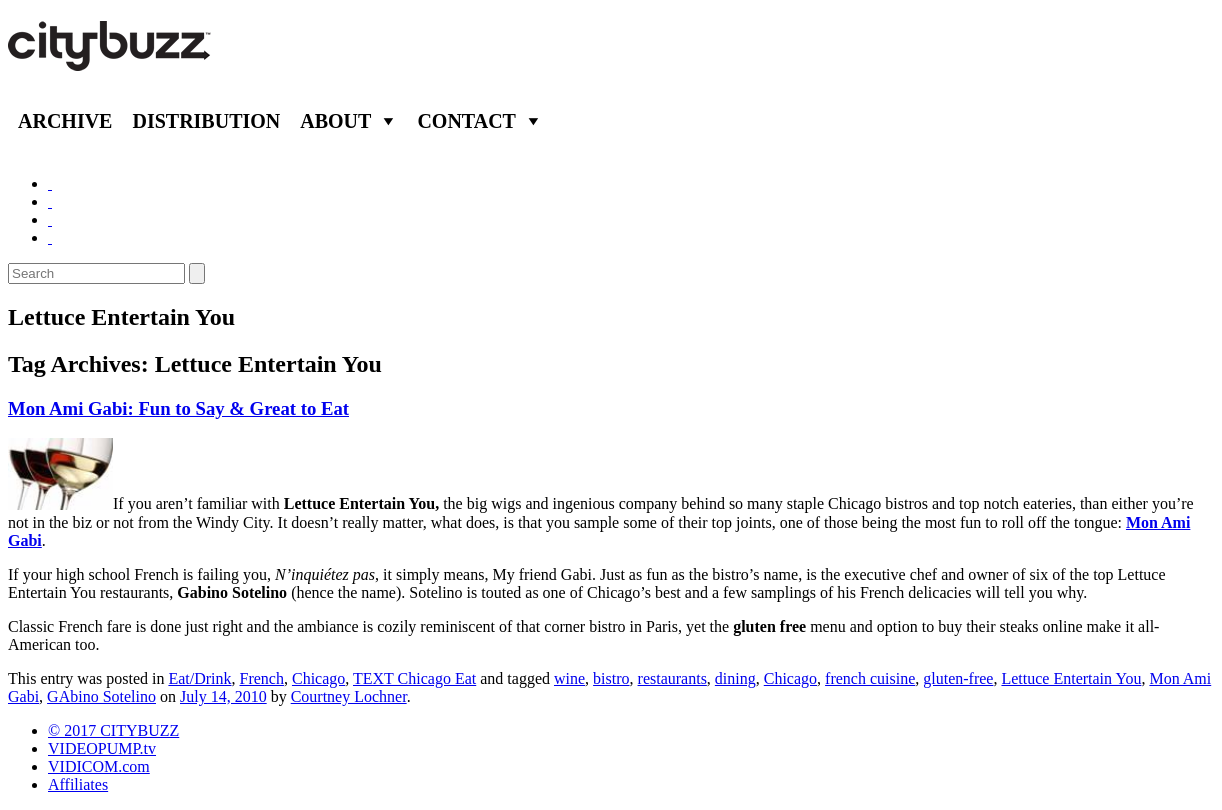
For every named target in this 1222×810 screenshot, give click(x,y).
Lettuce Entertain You (1071, 678)
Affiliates (78, 784)
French (262, 678)
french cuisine (870, 678)
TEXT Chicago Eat (414, 678)
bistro (611, 678)
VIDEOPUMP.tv (102, 748)
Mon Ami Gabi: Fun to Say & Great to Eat (178, 408)
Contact (466, 121)
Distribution (206, 121)
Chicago (318, 678)
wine (569, 678)
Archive (65, 121)
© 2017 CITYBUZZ (113, 730)
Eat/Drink (199, 678)
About (335, 121)
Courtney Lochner (349, 696)
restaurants (672, 678)
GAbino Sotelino (101, 696)
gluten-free (958, 678)
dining (735, 678)
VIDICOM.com (99, 766)
